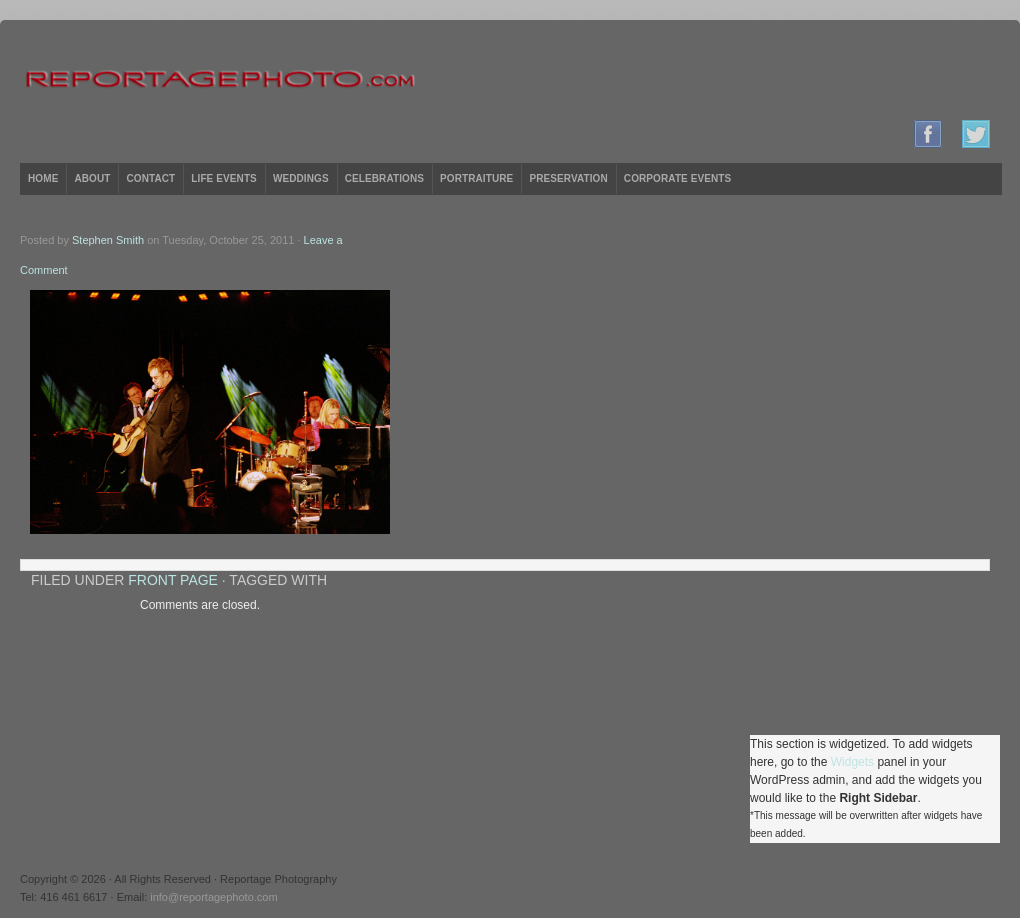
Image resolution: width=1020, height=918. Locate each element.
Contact (150, 178)
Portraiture (476, 178)
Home (43, 178)
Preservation (568, 178)
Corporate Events (678, 178)
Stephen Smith (108, 240)
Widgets (852, 762)
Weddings (301, 178)
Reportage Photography (510, 80)
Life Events (224, 178)
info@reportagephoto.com (213, 897)
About (92, 178)
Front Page (173, 580)
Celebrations (384, 178)
